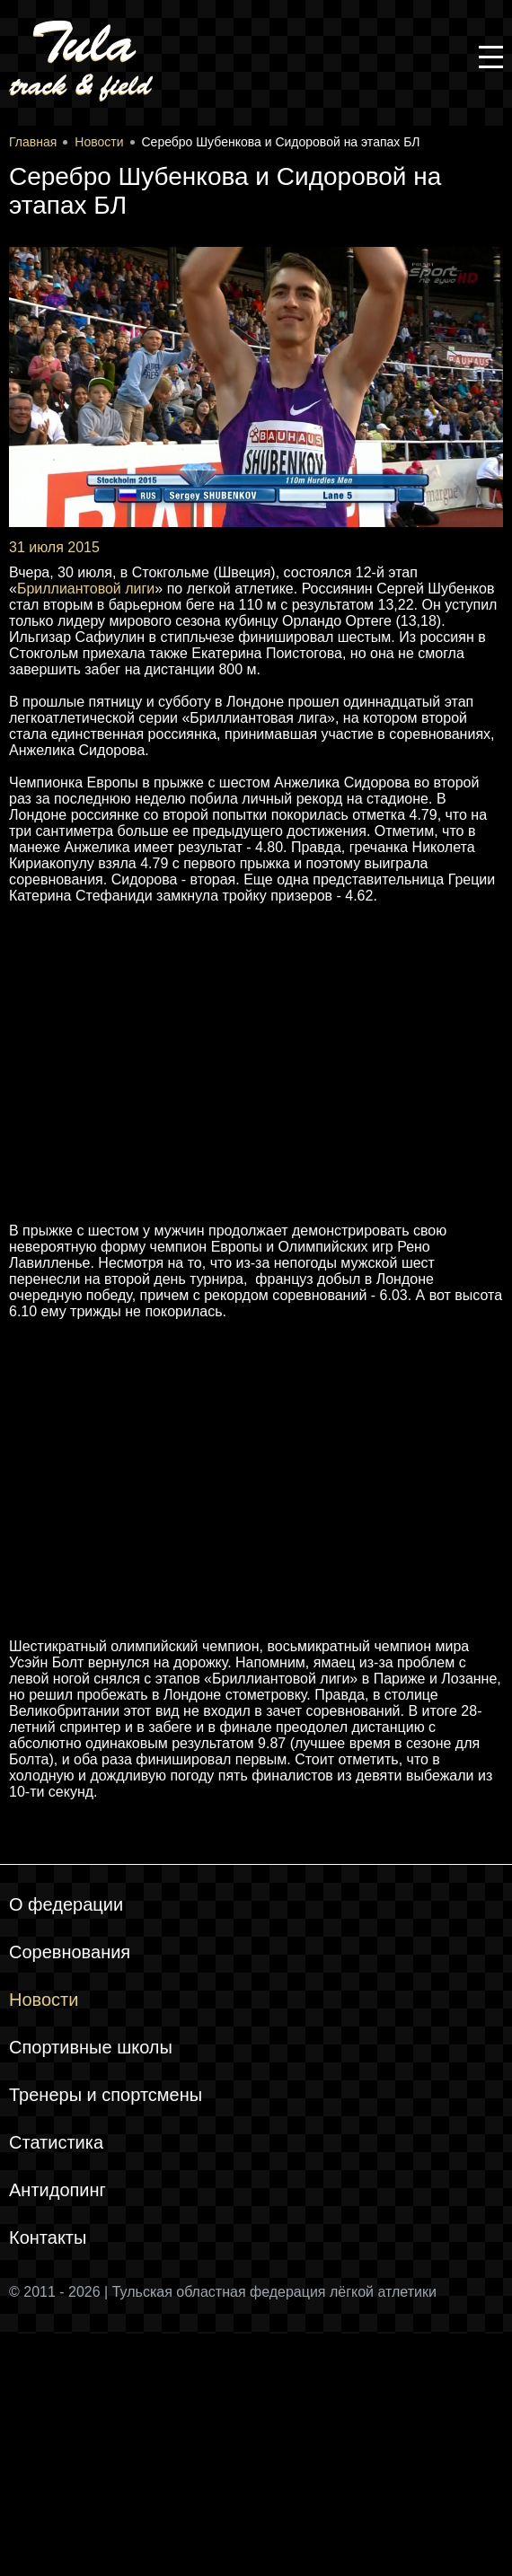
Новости (43, 1999)
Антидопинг (57, 2190)
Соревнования (69, 1952)
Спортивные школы (90, 2047)
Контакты (47, 2237)
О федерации (66, 1904)
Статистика (56, 2142)
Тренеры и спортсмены (105, 2095)
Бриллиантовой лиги (85, 588)
